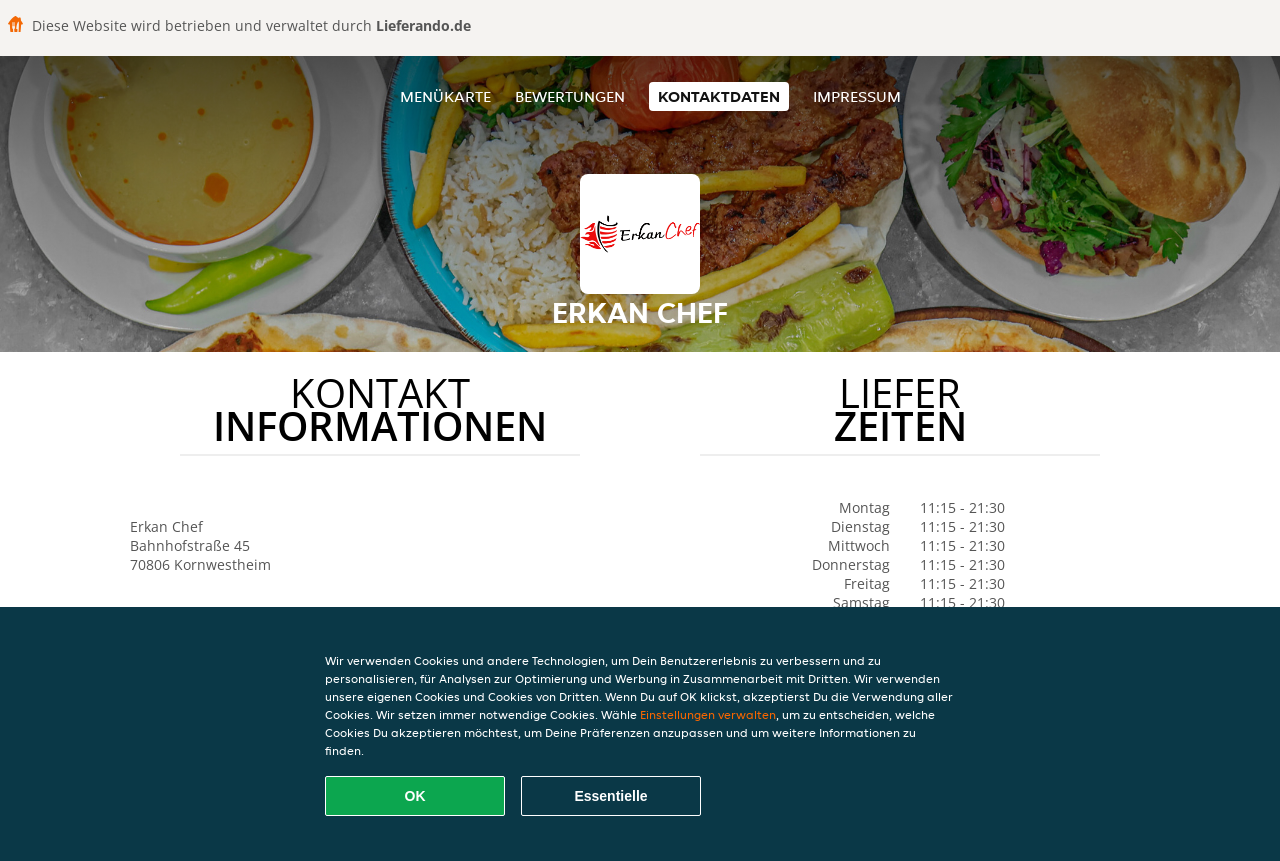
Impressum (857, 96)
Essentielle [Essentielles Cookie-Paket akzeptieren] (610, 796)
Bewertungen (570, 96)
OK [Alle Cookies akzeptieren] (415, 796)
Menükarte (445, 96)
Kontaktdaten (719, 96)
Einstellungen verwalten (708, 714)
